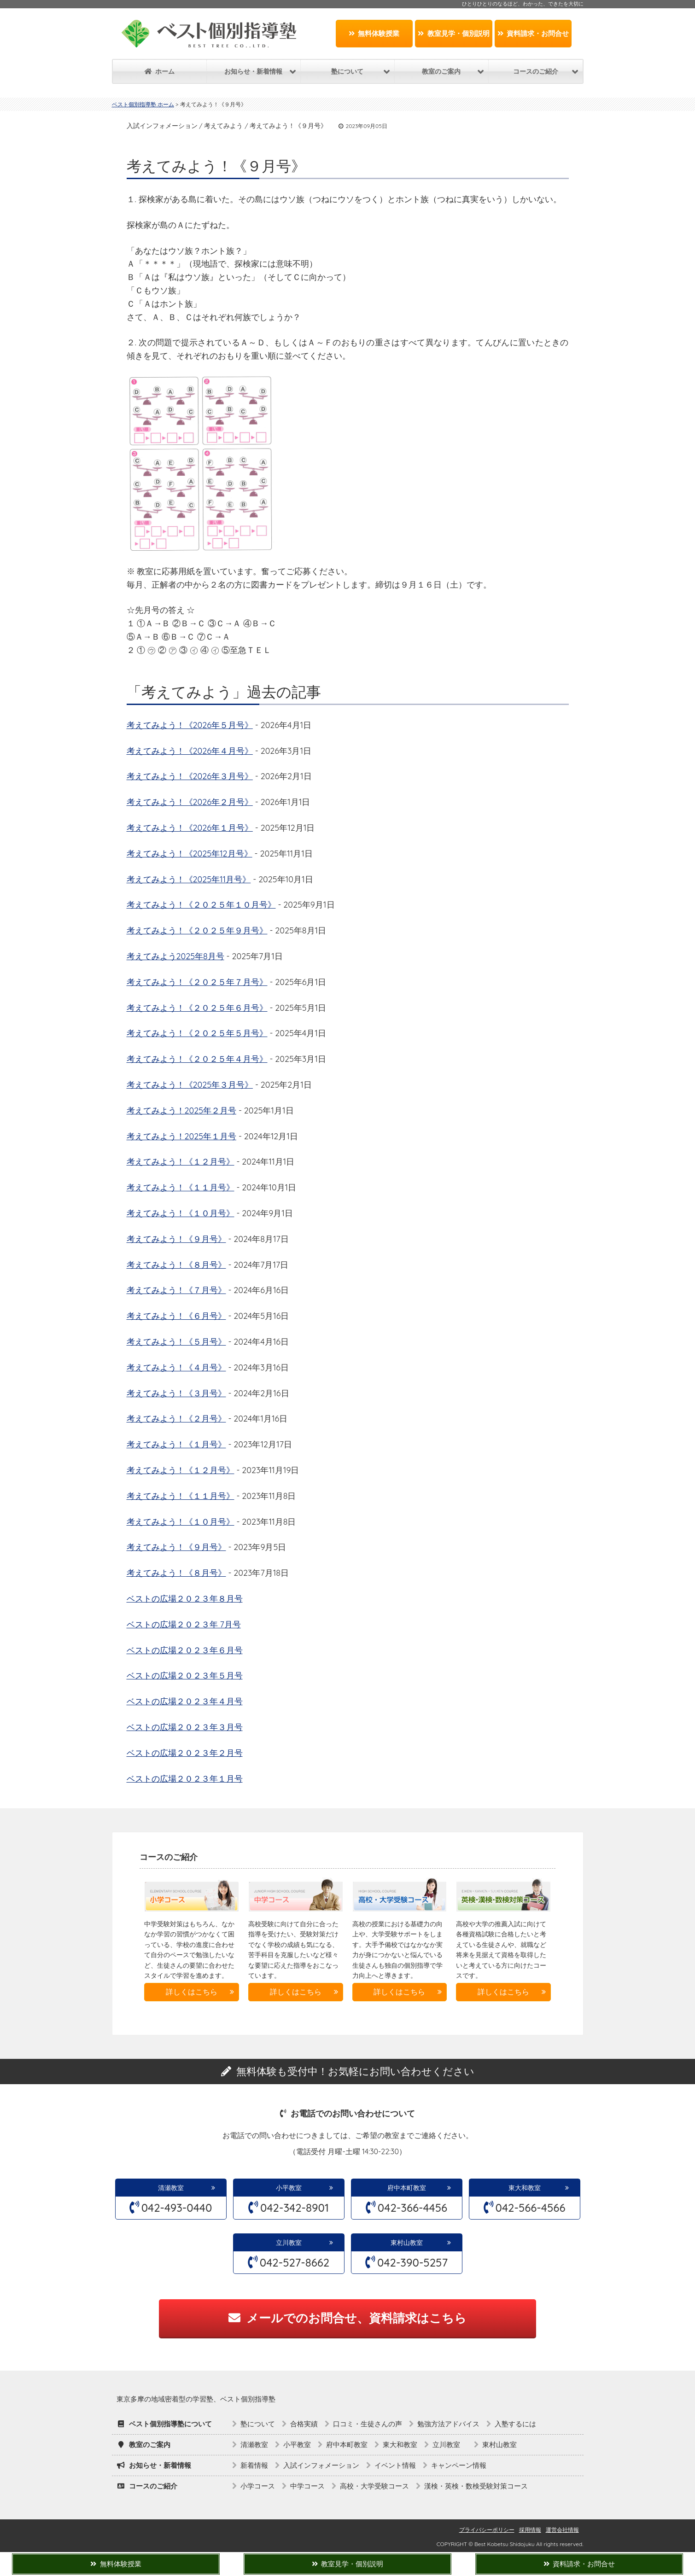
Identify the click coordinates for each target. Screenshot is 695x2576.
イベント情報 (395, 2465)
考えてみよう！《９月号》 (176, 1239)
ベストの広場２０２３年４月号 (185, 1701)
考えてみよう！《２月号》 (176, 1418)
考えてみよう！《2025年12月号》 (189, 853)
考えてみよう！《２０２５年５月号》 (197, 1033)
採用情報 (530, 2529)
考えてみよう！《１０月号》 (180, 1213)
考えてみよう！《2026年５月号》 (190, 725)
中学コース (307, 2486)
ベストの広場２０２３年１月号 (185, 1778)
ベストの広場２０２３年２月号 (185, 1753)
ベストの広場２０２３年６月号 (185, 1650)
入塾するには (515, 2423)
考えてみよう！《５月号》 (176, 1341)
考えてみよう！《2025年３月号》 (190, 1084)
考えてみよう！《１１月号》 (180, 1187)
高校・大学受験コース (374, 2486)
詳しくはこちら (191, 1991)
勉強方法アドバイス (448, 2423)
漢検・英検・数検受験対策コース (476, 2486)
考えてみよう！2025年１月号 (181, 1136)
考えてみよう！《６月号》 (176, 1316)
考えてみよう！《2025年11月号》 (189, 879)
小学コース (257, 2486)
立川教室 (292, 2242)
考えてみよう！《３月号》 (176, 1393)
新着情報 (254, 2465)
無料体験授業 (374, 33)
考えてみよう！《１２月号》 (180, 1161)
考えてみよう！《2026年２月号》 (190, 802)
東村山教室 (407, 2242)
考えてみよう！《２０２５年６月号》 (197, 1007)
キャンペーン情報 (458, 2465)
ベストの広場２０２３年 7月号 (184, 1624)
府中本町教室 (406, 2188)
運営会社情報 (562, 2529)
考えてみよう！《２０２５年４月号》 (197, 1059)
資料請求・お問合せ (533, 33)
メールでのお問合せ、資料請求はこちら (347, 2317)
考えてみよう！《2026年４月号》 (190, 751)
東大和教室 (524, 2188)
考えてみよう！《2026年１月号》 (190, 827)
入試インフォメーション (321, 2465)
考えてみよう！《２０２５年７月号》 (197, 982)
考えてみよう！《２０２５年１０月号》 (201, 904)
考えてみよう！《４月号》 (176, 1367)
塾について (257, 2423)
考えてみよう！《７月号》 (176, 1290)
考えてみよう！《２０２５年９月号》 (197, 930)
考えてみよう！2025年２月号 (181, 1110)
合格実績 (304, 2423)
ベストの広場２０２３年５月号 (185, 1675)
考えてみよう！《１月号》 (176, 1444)
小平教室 (289, 2188)
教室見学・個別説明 (454, 33)
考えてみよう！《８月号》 (176, 1264)
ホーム (160, 71)
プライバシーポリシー (486, 2529)
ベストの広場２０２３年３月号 (185, 1727)
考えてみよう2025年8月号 (175, 956)
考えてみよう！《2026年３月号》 (190, 776)
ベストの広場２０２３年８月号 (185, 1598)
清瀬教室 (171, 2188)
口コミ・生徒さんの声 (367, 2423)
